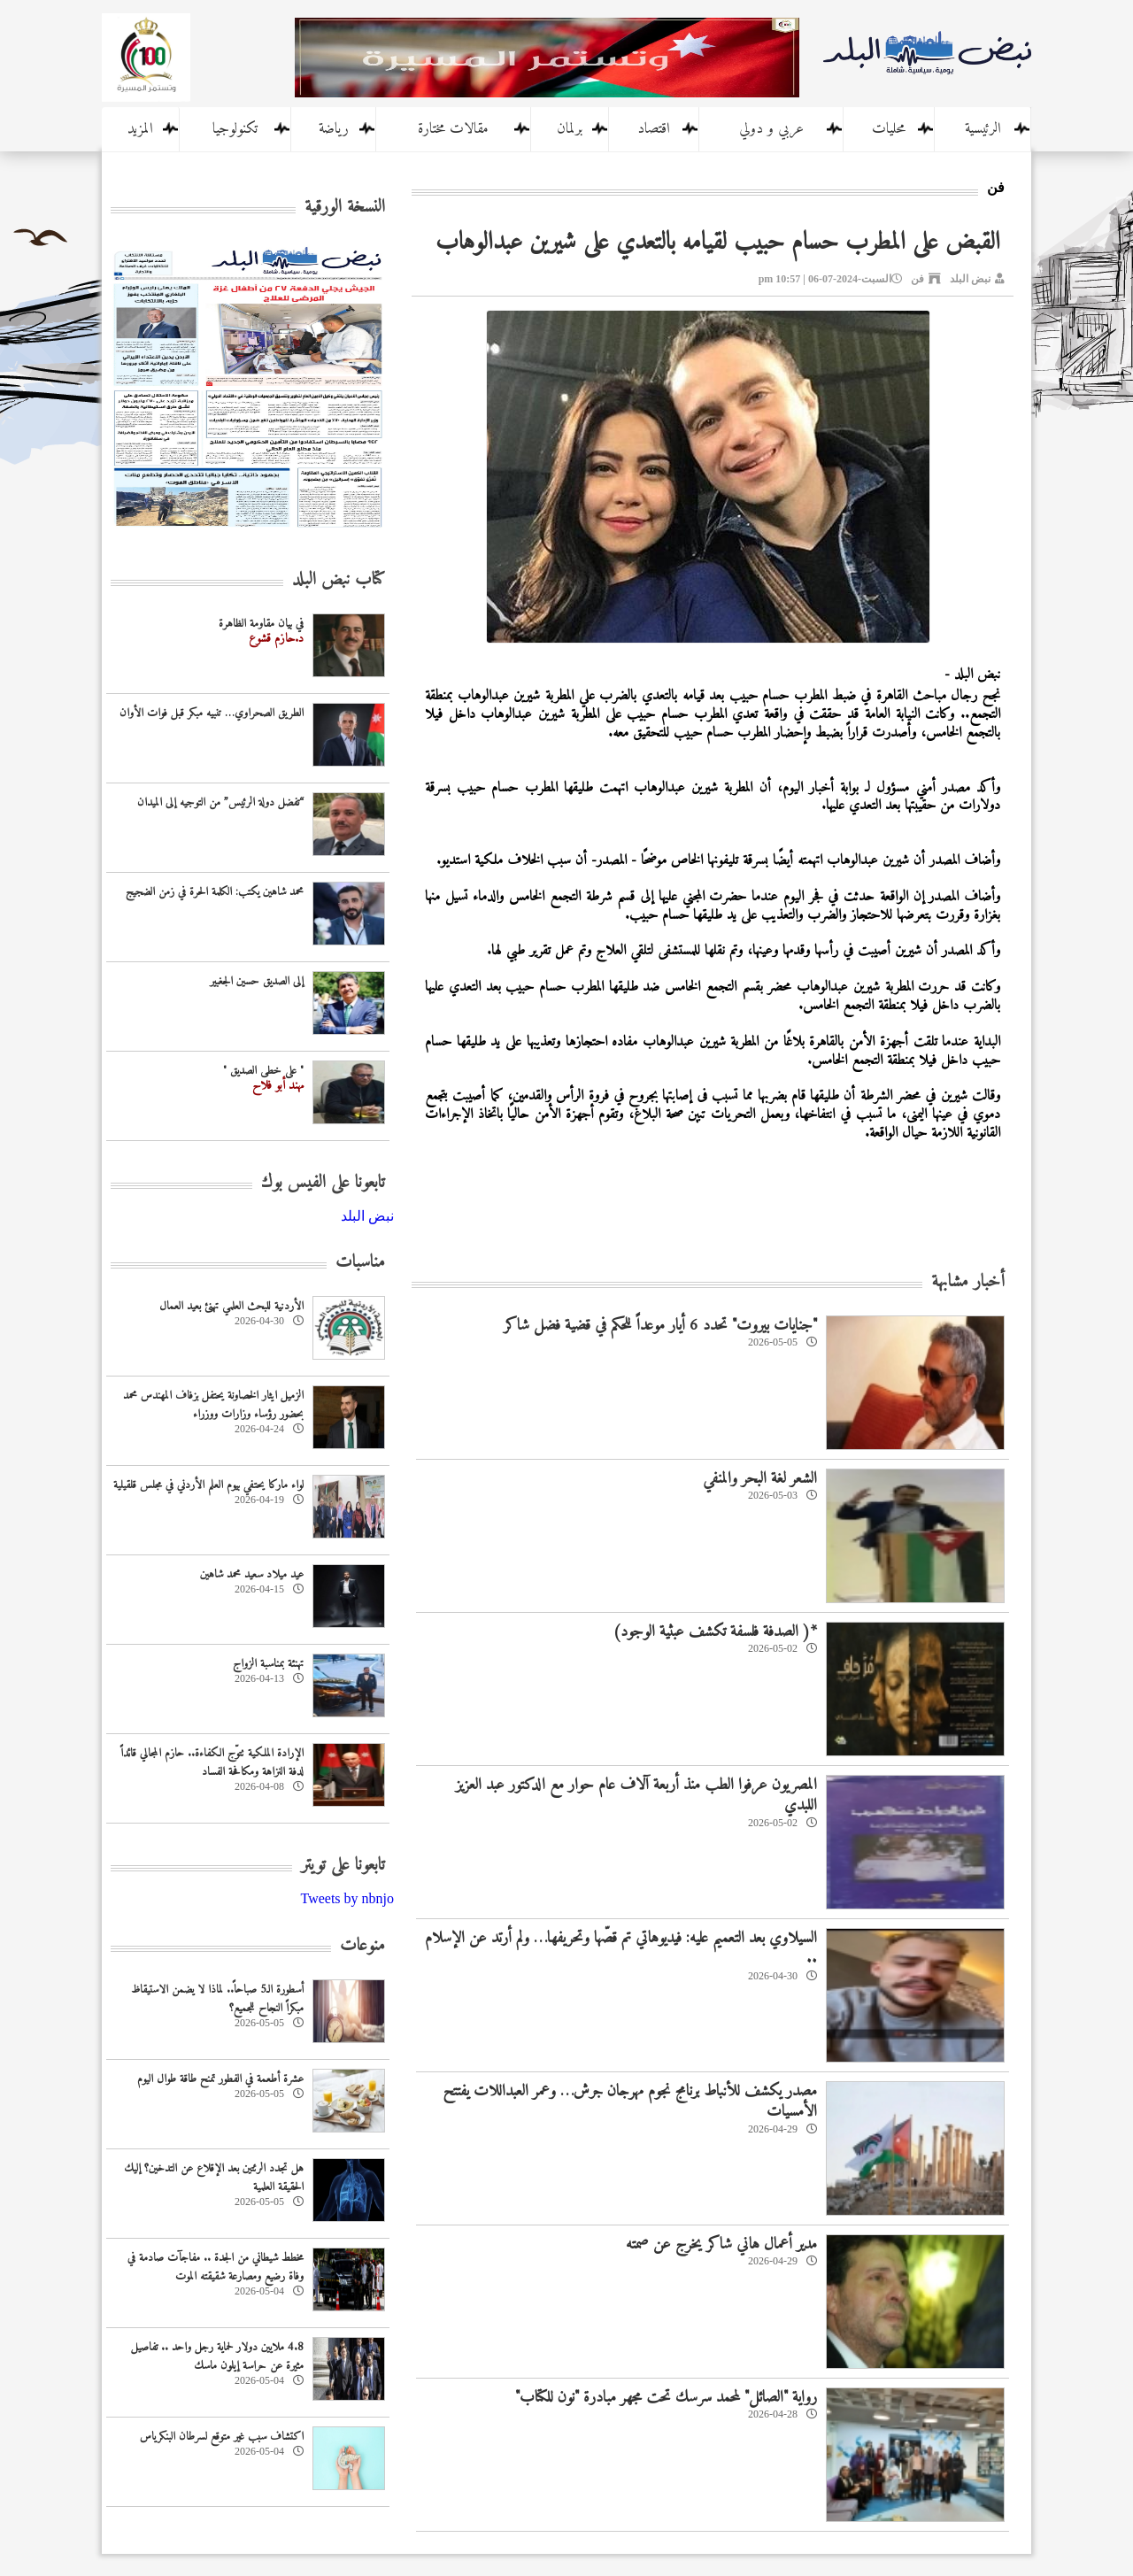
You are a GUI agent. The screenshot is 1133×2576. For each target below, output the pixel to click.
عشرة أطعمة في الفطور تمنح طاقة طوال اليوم (220, 2079)
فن (917, 279)
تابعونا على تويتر (343, 1865)
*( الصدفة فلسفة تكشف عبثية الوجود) (715, 1632)
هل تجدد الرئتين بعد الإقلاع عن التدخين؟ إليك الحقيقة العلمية (214, 2177)
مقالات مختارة (453, 129)
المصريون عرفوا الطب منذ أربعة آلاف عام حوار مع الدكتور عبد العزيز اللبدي (636, 1795)
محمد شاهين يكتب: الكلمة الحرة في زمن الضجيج (215, 892)
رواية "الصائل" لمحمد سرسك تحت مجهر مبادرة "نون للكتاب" (666, 2397)
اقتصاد (653, 129)
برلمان (569, 129)
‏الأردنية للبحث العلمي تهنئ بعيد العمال (231, 1306)
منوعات (362, 1946)
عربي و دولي (771, 129)
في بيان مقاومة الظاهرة (261, 623)
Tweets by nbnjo (347, 1898)
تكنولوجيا (235, 129)
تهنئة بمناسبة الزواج (268, 1664)
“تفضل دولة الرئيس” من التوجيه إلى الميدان (220, 802)
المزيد (140, 129)
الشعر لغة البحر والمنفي (760, 1478)
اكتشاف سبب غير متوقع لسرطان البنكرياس (222, 2436)
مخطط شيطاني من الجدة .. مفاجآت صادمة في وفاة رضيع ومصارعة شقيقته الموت (215, 2267)
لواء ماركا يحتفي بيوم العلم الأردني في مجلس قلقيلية (208, 1485)
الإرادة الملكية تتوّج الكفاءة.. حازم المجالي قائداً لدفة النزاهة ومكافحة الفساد (212, 1762)
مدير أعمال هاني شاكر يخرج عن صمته (721, 2244)
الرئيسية (983, 129)
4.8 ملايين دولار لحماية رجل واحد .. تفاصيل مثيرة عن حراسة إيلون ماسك (217, 2356)
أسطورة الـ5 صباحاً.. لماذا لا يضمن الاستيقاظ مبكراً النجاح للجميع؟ (217, 1998)
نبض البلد (970, 279)
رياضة (334, 129)
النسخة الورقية (344, 207)
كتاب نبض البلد (338, 580)
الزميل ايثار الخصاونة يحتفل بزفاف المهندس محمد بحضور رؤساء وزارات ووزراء (213, 1404)
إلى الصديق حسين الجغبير (257, 981)
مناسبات (360, 1262)
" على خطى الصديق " (263, 1070)
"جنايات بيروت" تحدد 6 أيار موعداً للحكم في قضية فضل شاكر (660, 1325)
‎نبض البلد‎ (367, 1215)
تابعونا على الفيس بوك (323, 1183)
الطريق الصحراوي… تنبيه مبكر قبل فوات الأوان (211, 713)
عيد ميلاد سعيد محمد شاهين (252, 1574)
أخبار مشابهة (968, 1282)
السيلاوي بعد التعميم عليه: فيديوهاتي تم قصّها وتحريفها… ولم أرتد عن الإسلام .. (621, 1948)
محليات (889, 129)
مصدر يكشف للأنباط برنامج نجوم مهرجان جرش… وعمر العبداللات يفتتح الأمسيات (630, 2101)
